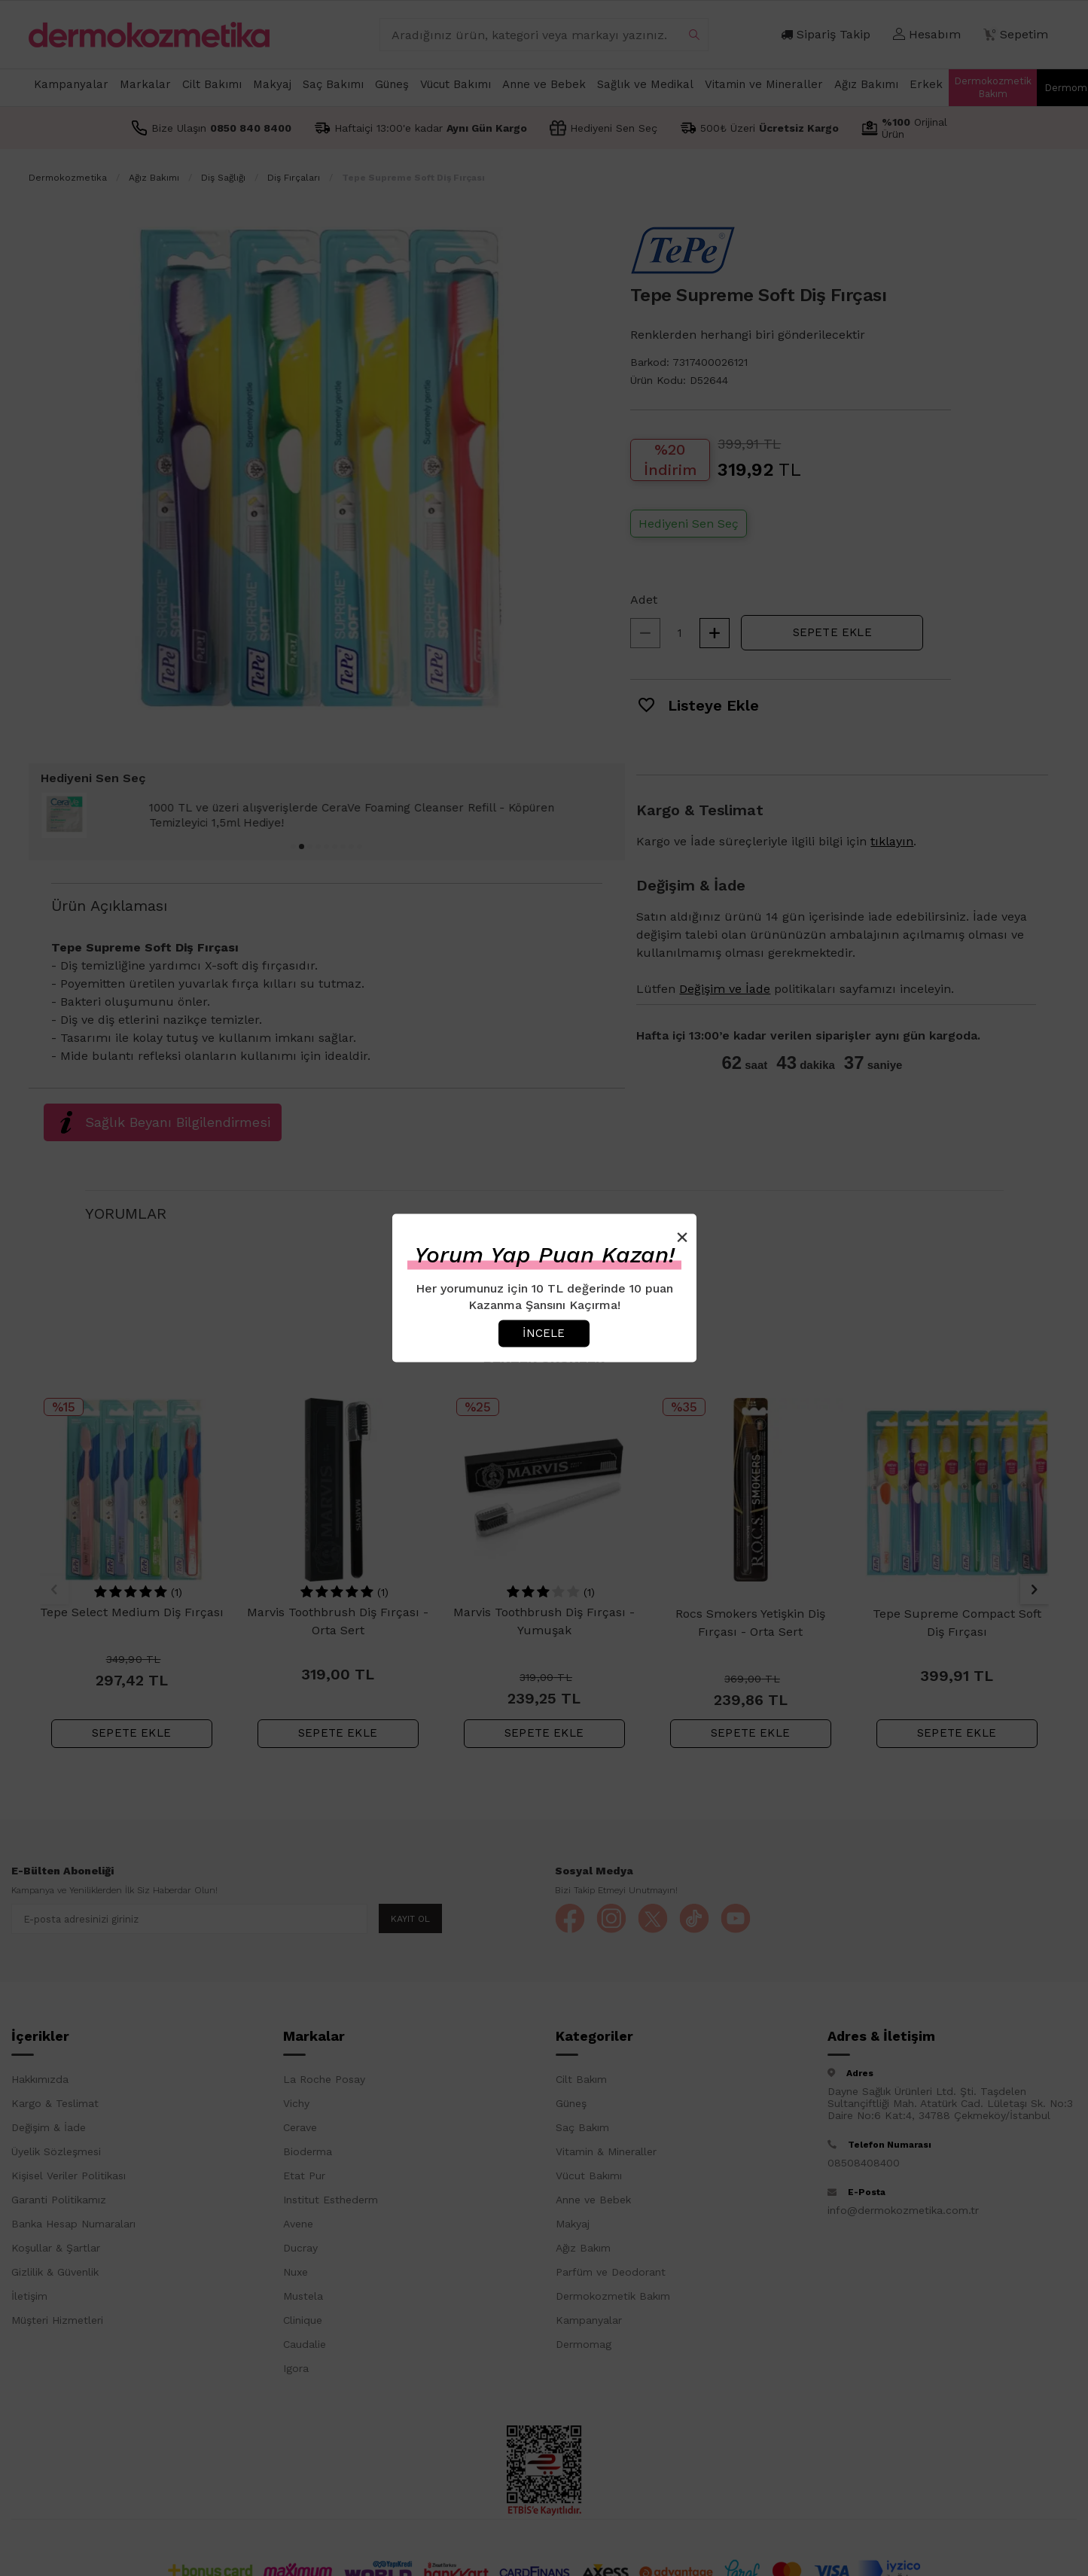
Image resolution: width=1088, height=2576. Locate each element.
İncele (544, 1333)
